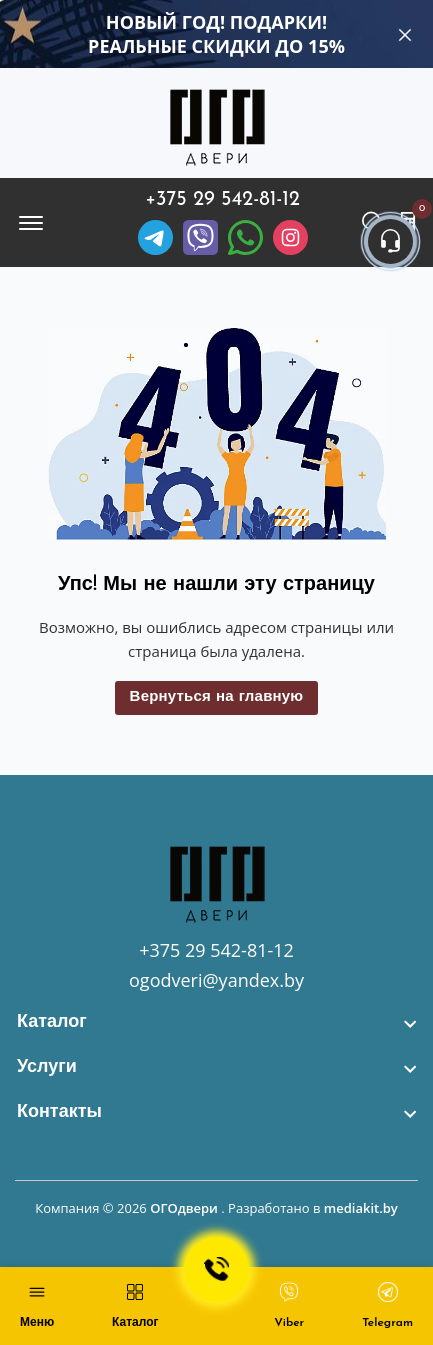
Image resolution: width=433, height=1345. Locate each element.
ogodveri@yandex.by (216, 980)
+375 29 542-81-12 (222, 200)
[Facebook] (245, 237)
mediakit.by (361, 1208)
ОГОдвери (184, 1208)
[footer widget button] (216, 1022)
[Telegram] (155, 237)
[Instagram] (290, 237)
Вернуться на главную (217, 697)
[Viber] (200, 237)
